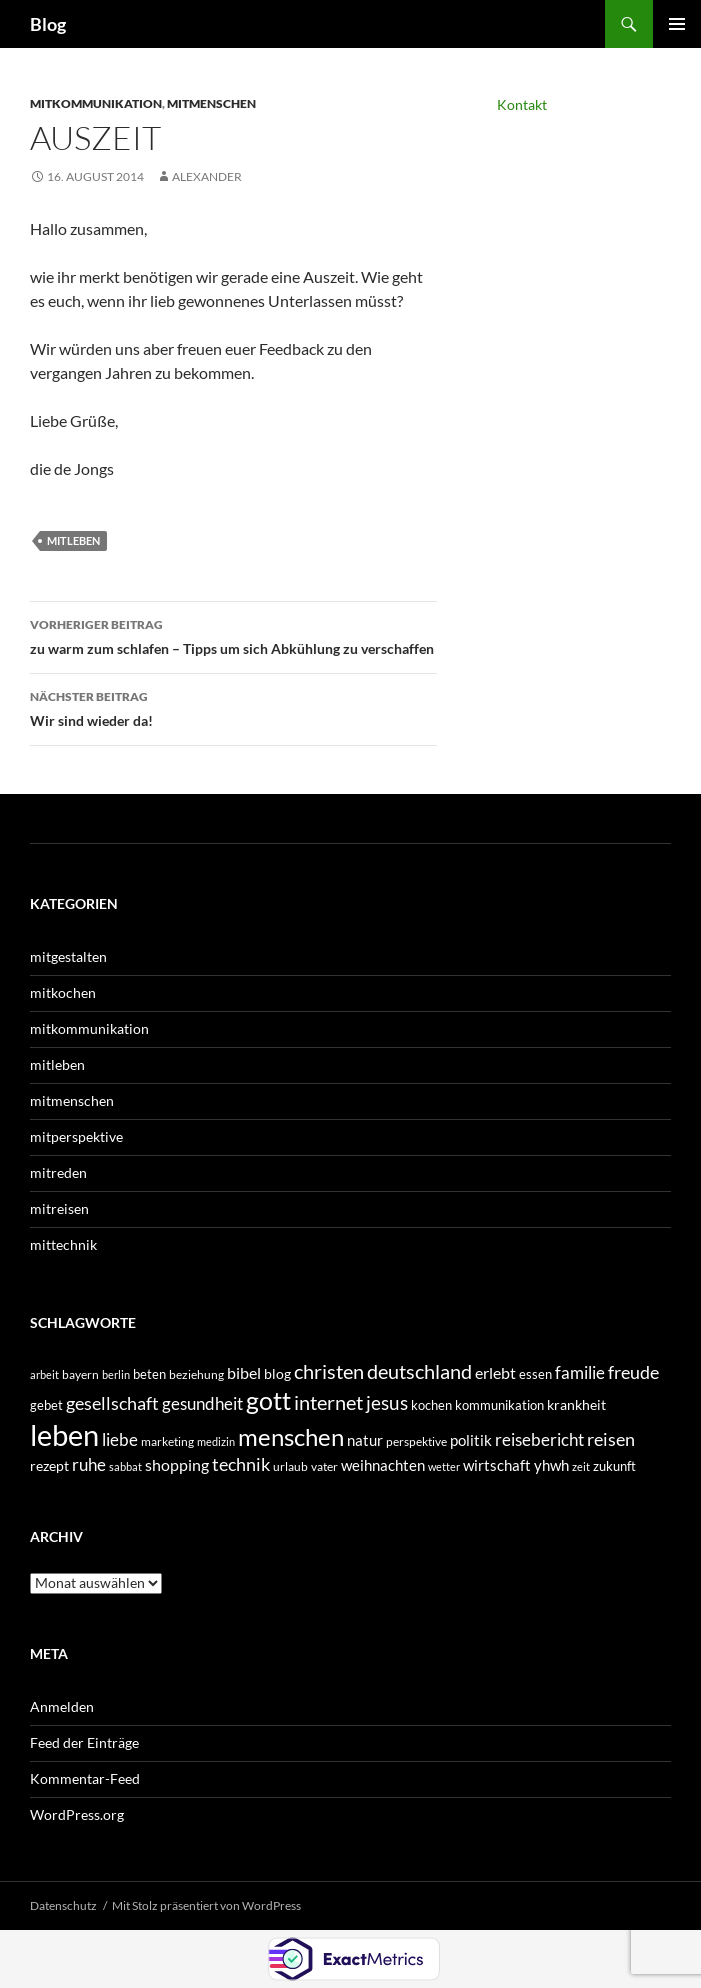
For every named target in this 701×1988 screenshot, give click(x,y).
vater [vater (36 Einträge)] (324, 1466)
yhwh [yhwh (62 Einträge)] (551, 1465)
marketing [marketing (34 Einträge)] (167, 1441)
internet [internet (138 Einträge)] (328, 1402)
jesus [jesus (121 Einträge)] (387, 1402)
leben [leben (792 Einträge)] (64, 1434)
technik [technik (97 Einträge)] (241, 1464)
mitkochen (63, 992)
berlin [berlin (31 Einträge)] (116, 1374)
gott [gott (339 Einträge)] (268, 1400)
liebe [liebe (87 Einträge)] (120, 1439)
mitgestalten (68, 956)
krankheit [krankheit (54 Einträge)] (576, 1404)
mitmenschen (211, 103)
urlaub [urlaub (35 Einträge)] (290, 1466)
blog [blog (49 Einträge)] (277, 1373)
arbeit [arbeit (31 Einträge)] (44, 1374)
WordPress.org (77, 1814)
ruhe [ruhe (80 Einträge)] (89, 1465)
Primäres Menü (677, 24)
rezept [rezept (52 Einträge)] (49, 1465)
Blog (48, 24)
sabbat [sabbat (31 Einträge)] (125, 1466)
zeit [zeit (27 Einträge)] (581, 1466)
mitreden (58, 1172)
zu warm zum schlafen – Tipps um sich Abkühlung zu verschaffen (233, 635)
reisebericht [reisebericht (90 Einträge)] (539, 1439)
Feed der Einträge (84, 1742)
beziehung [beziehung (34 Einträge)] (196, 1374)
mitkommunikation (96, 103)
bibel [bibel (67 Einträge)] (244, 1373)
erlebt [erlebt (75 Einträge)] (495, 1372)
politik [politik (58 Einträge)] (471, 1440)
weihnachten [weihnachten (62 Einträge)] (383, 1465)
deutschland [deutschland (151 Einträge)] (419, 1371)
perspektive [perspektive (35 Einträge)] (416, 1441)
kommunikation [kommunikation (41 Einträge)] (499, 1405)
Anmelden (62, 1706)
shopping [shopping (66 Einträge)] (177, 1465)
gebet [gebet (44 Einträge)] (46, 1405)
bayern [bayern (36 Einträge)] (80, 1374)
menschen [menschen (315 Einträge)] (291, 1436)
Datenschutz (63, 1905)
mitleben (73, 540)
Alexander (207, 176)
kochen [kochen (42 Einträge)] (431, 1405)
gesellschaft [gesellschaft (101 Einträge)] (112, 1403)
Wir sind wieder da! (233, 707)
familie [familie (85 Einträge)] (580, 1372)
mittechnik (63, 1244)
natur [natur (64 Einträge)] (365, 1440)
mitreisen (59, 1208)
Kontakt (522, 104)
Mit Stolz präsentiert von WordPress (206, 1905)
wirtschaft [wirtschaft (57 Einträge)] (497, 1465)
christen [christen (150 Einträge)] (329, 1371)
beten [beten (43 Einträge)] (149, 1374)
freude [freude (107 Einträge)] (633, 1372)
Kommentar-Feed (85, 1778)
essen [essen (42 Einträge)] (535, 1374)
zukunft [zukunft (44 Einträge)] (614, 1466)
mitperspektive (76, 1136)
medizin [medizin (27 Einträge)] (216, 1441)
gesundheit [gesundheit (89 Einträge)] (202, 1403)
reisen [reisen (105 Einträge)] (611, 1439)
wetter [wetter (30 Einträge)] (444, 1466)
